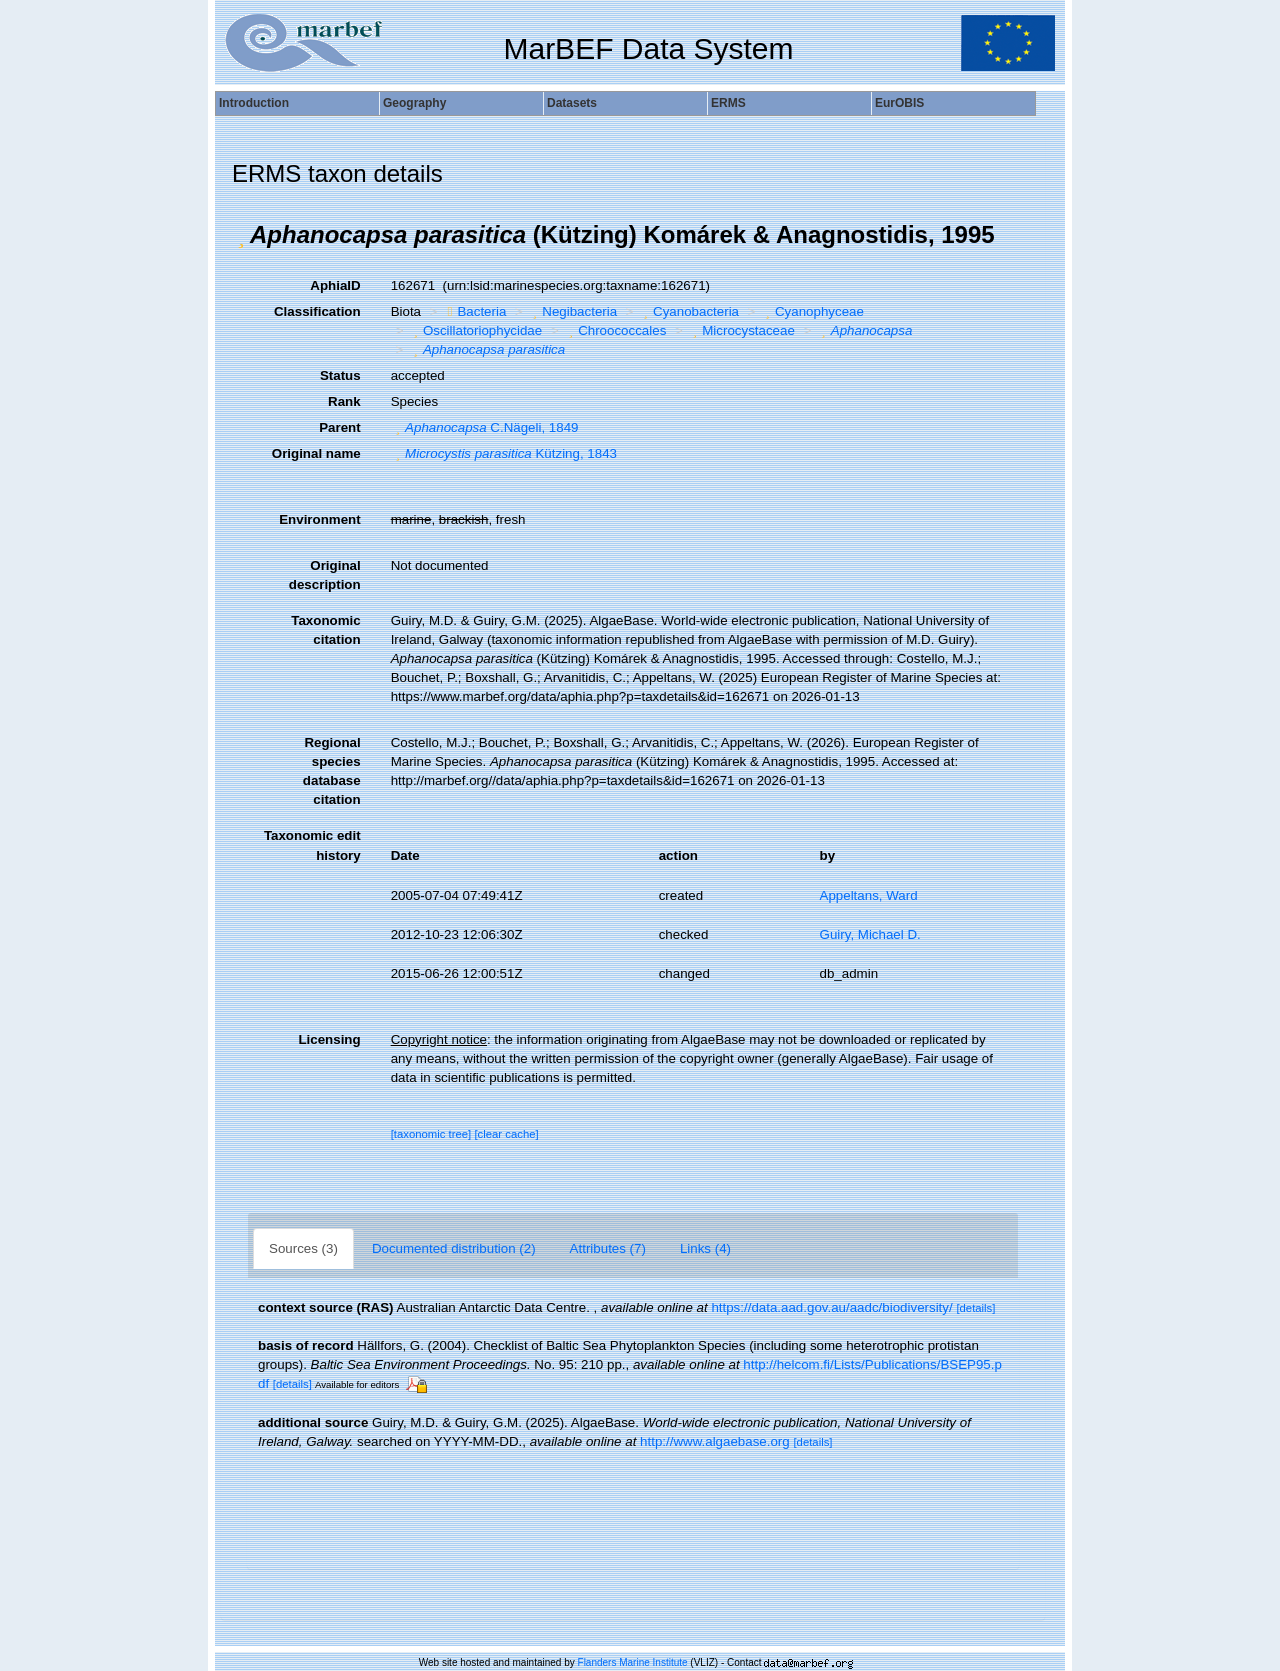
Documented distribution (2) (454, 1248)
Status (340, 375)
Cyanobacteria (689, 311)
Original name (316, 453)
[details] (975, 1308)
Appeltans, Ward (869, 895)
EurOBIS (899, 103)
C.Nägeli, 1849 (485, 427)
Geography (414, 103)
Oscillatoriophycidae (475, 330)
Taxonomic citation (325, 630)
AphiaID (335, 285)
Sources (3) (303, 1248)
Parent (339, 427)
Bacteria (475, 311)
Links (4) (705, 1248)
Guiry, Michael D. (870, 934)
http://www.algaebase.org (715, 1441)
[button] (241, 235)
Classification (317, 311)
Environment (319, 519)
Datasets (572, 103)
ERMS (728, 103)
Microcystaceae (741, 330)
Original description (325, 575)
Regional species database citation (332, 771)
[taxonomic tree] (431, 1134)
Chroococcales (615, 330)
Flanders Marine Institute (633, 1662)
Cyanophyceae (812, 311)
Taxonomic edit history (312, 845)
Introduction (254, 103)
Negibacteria (572, 311)
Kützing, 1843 (504, 453)
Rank (344, 401)
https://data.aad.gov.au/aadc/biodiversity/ (831, 1307)
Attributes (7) (608, 1248)
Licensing (329, 1039)
